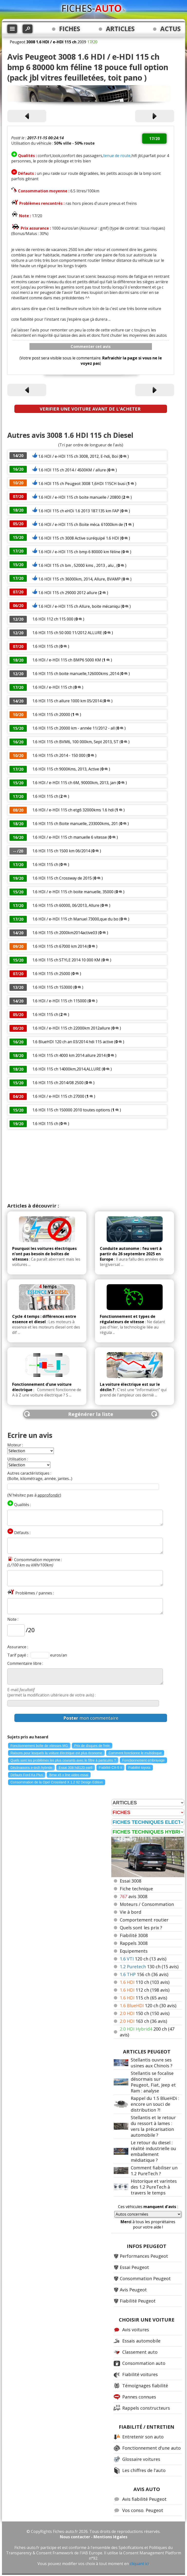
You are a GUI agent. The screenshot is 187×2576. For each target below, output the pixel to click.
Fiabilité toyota (139, 1768)
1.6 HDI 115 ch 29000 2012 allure (67, 592)
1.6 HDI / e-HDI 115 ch (52, 687)
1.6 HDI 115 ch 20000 (51, 714)
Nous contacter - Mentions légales (93, 2536)
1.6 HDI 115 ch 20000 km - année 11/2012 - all (73, 728)
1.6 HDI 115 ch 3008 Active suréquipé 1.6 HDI (79, 538)
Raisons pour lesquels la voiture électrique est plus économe (56, 1753)
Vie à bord (130, 1912)
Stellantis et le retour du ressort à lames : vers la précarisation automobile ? (153, 2126)
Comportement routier (144, 1920)
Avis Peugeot (133, 2290)
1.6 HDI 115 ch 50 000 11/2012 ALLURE (67, 632)
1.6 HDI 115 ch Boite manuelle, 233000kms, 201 (75, 823)
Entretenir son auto (143, 2437)
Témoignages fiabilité (145, 2386)
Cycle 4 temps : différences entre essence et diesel (44, 1319)
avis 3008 (133, 1896)
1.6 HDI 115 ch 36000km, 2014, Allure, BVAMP (79, 579)
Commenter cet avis (91, 346)
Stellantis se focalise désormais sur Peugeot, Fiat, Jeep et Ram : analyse (153, 2082)
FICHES (69, 28)
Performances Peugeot (144, 2256)
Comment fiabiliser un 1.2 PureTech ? (154, 2170)
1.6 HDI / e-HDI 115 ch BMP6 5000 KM (66, 660)
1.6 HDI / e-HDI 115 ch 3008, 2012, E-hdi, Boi (78, 456)
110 (144, 1982)
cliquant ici (139, 2563)
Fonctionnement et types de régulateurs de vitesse (127, 1319)
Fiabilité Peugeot (138, 2301)
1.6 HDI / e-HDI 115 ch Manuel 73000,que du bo (75, 919)
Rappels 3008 (134, 1943)
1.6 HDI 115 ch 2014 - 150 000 (58, 755)
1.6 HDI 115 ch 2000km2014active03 (64, 932)
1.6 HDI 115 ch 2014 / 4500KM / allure (72, 470)
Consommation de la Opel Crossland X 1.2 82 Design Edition (56, 1782)
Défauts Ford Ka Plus (26, 1775)
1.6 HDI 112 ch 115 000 (52, 619)
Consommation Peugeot (145, 2278)
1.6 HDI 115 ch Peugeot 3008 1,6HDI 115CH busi (81, 483)
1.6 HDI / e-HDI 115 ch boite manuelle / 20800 (79, 497)
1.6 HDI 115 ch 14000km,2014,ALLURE (66, 1069)
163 (143, 2021)
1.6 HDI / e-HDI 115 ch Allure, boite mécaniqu (79, 606)
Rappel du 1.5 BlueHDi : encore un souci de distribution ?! (155, 2104)
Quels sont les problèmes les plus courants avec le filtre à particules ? (63, 1760)
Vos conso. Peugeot (142, 2510)
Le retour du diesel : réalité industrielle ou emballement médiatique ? (153, 2151)
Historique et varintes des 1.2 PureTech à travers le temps (154, 2187)
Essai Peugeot (134, 2267)
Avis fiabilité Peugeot (144, 2499)
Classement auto (140, 2352)
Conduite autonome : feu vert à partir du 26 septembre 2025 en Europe (131, 1254)
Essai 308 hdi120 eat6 (76, 1768)
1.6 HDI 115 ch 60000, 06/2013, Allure (65, 905)
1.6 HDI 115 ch (45, 646)
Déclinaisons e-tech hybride (31, 1768)
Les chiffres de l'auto (144, 2470)
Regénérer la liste (90, 1414)
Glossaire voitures (141, 2459)
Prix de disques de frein (92, 1746)
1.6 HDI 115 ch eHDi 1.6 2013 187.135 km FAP (79, 511)
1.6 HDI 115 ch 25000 (51, 973)
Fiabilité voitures (140, 2374)
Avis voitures (135, 2329)
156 (144, 1974)
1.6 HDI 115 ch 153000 (52, 987)
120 (143, 1959)
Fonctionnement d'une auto (151, 2448)
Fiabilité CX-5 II (110, 1768)
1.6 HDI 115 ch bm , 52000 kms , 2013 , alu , (77, 565)
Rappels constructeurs (146, 2408)
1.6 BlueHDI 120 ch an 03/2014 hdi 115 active (72, 1041)
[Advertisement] (90, 1166)
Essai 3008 (130, 1881)
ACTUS (170, 28)
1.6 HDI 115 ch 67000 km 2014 (59, 946)
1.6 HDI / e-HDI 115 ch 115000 (59, 1000)
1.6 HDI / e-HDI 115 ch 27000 (58, 1096)
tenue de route (117, 155)
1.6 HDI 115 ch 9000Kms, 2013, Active (66, 769)
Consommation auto (143, 2363)
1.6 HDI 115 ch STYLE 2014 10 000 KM (66, 960)
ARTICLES (120, 28)
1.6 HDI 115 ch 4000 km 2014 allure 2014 (68, 1055)
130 (149, 1966)
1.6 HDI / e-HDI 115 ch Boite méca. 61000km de (80, 524)
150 (144, 2013)
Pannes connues (139, 2397)
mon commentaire (90, 1718)
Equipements (134, 1951)
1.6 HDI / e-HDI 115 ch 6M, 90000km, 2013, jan (74, 782)
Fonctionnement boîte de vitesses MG (39, 1746)
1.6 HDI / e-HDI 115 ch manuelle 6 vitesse (69, 837)
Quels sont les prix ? (141, 1927)
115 (143, 1998)
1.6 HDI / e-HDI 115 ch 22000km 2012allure (71, 1028)
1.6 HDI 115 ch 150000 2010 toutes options (71, 1110)
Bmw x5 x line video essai (68, 1775)
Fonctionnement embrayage (143, 1760)
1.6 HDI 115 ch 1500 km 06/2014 (61, 850)
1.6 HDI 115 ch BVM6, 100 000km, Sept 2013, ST (75, 741)
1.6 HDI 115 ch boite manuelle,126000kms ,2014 (75, 673)
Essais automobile (141, 2341)
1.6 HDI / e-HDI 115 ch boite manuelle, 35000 (73, 891)
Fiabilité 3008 (134, 1935)
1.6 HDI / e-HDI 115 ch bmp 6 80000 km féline (79, 551)
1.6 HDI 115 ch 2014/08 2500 (58, 1082)
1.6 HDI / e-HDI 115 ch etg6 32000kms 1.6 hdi (73, 810)
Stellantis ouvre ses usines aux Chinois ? (151, 2063)
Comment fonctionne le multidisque (135, 1753)
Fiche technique (136, 1889)
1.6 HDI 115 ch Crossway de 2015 (62, 878)
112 (144, 1990)
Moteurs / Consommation (147, 1904)
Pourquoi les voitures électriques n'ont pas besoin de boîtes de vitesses (44, 1254)
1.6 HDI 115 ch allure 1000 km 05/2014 (67, 700)
